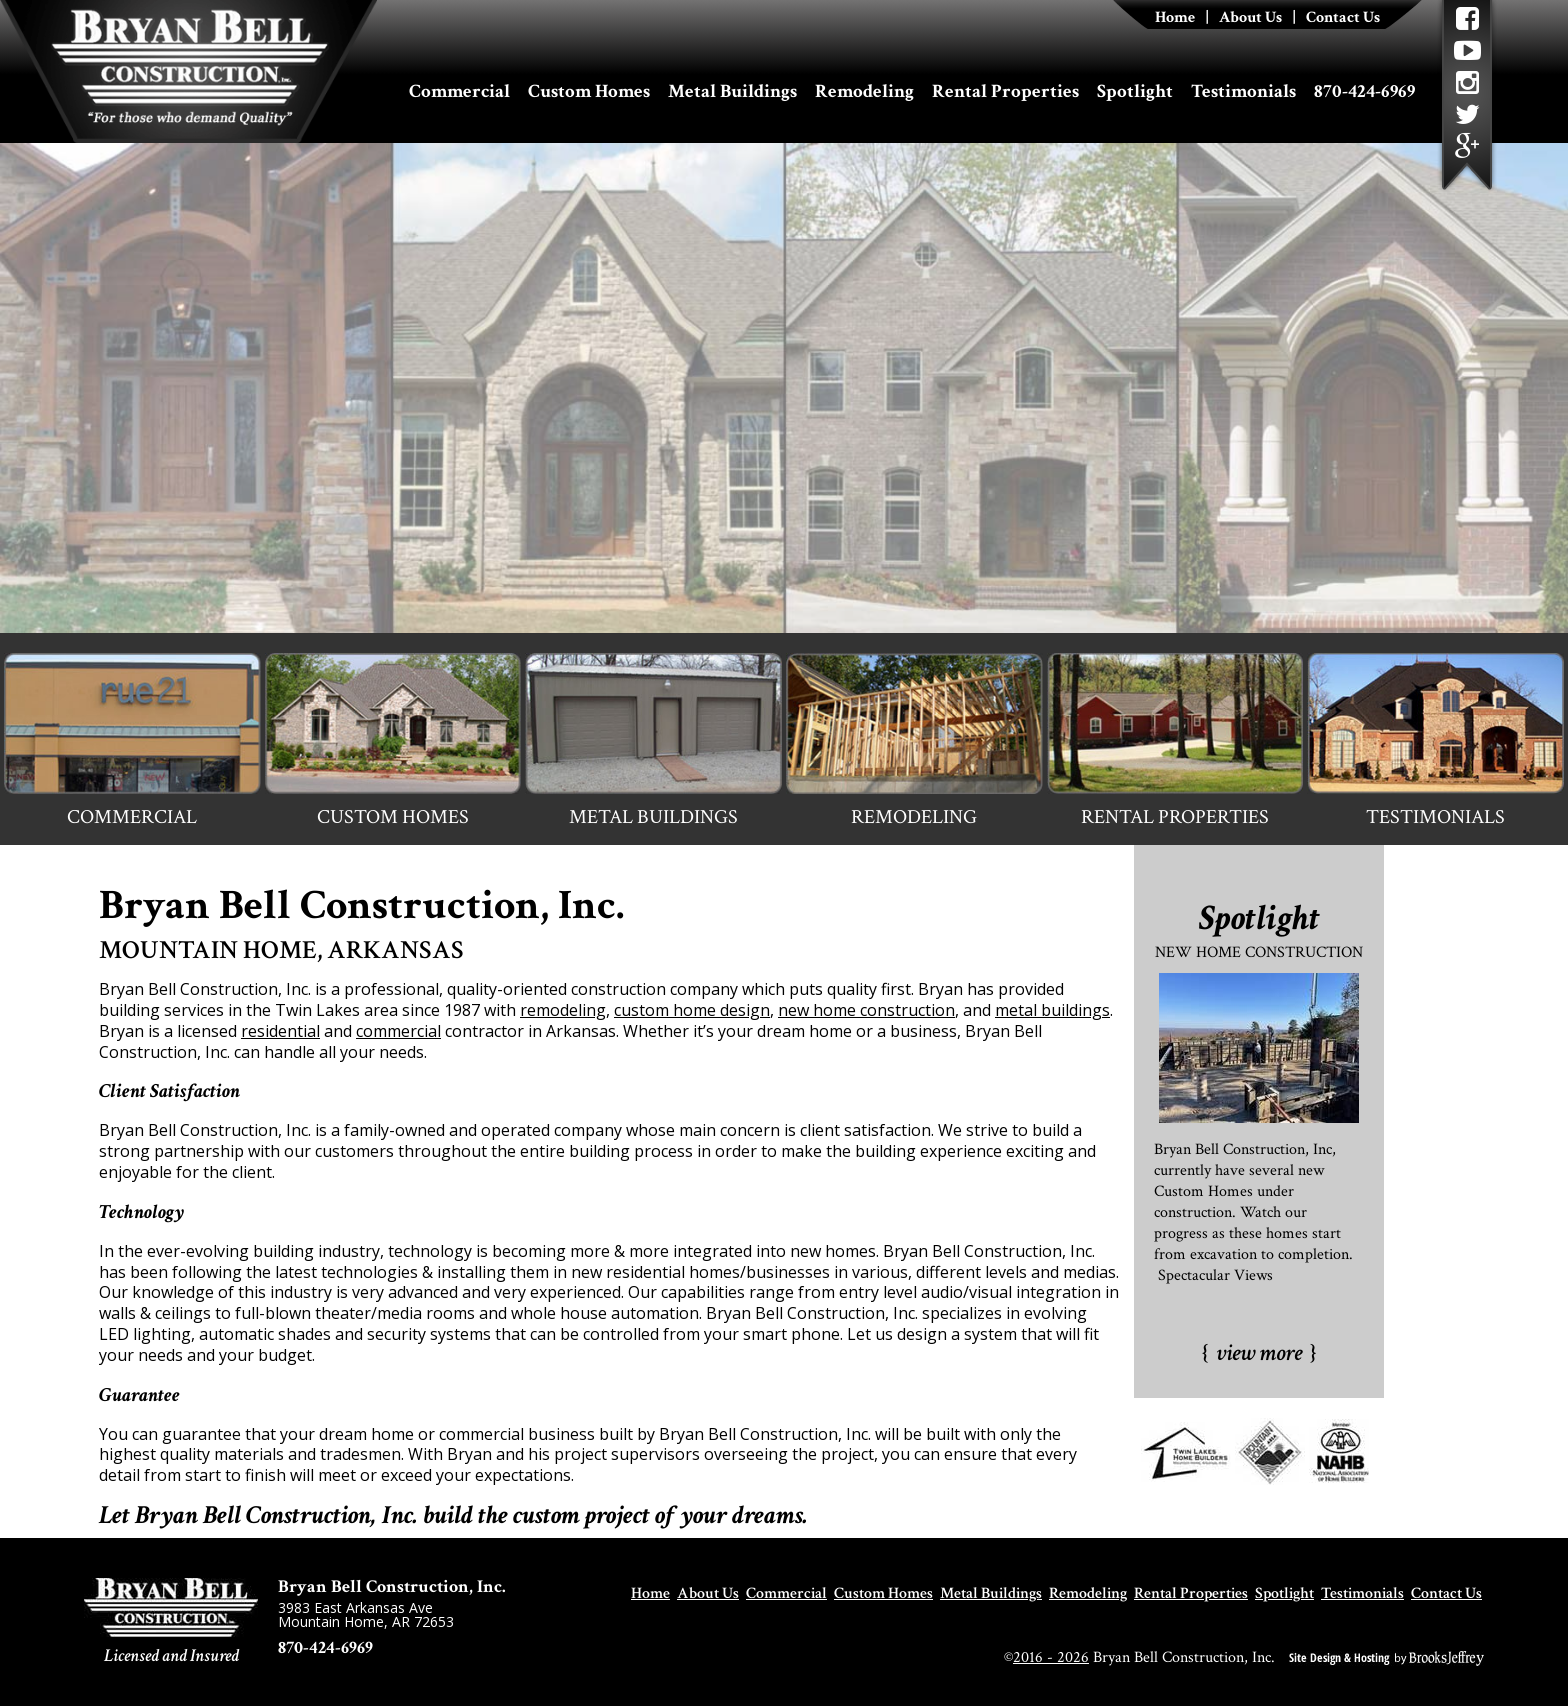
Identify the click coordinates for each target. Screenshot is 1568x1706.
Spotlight (1135, 91)
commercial (398, 1031)
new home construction (866, 1010)
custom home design (692, 1010)
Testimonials (1243, 91)
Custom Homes (589, 91)
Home (1175, 17)
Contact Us (1343, 17)
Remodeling (864, 91)
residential (280, 1031)
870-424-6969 (1364, 91)
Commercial (459, 91)
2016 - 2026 (1051, 1657)
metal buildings (1052, 1010)
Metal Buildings (732, 91)
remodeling (563, 1010)
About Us (1250, 17)
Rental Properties (1005, 91)
